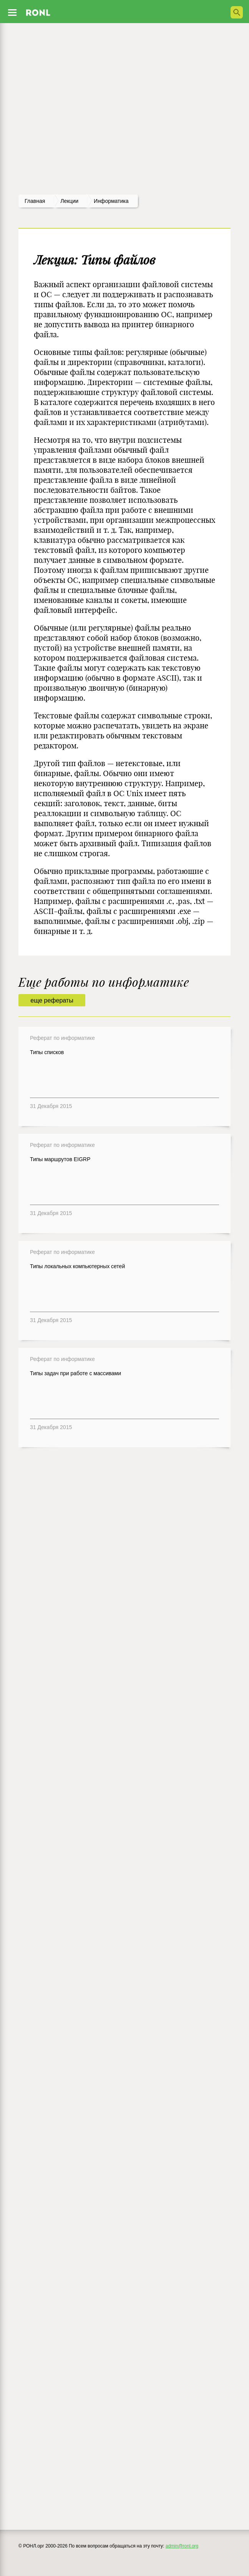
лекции (69, 201)
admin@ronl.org (182, 2546)
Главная (35, 201)
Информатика (111, 201)
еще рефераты (51, 1000)
